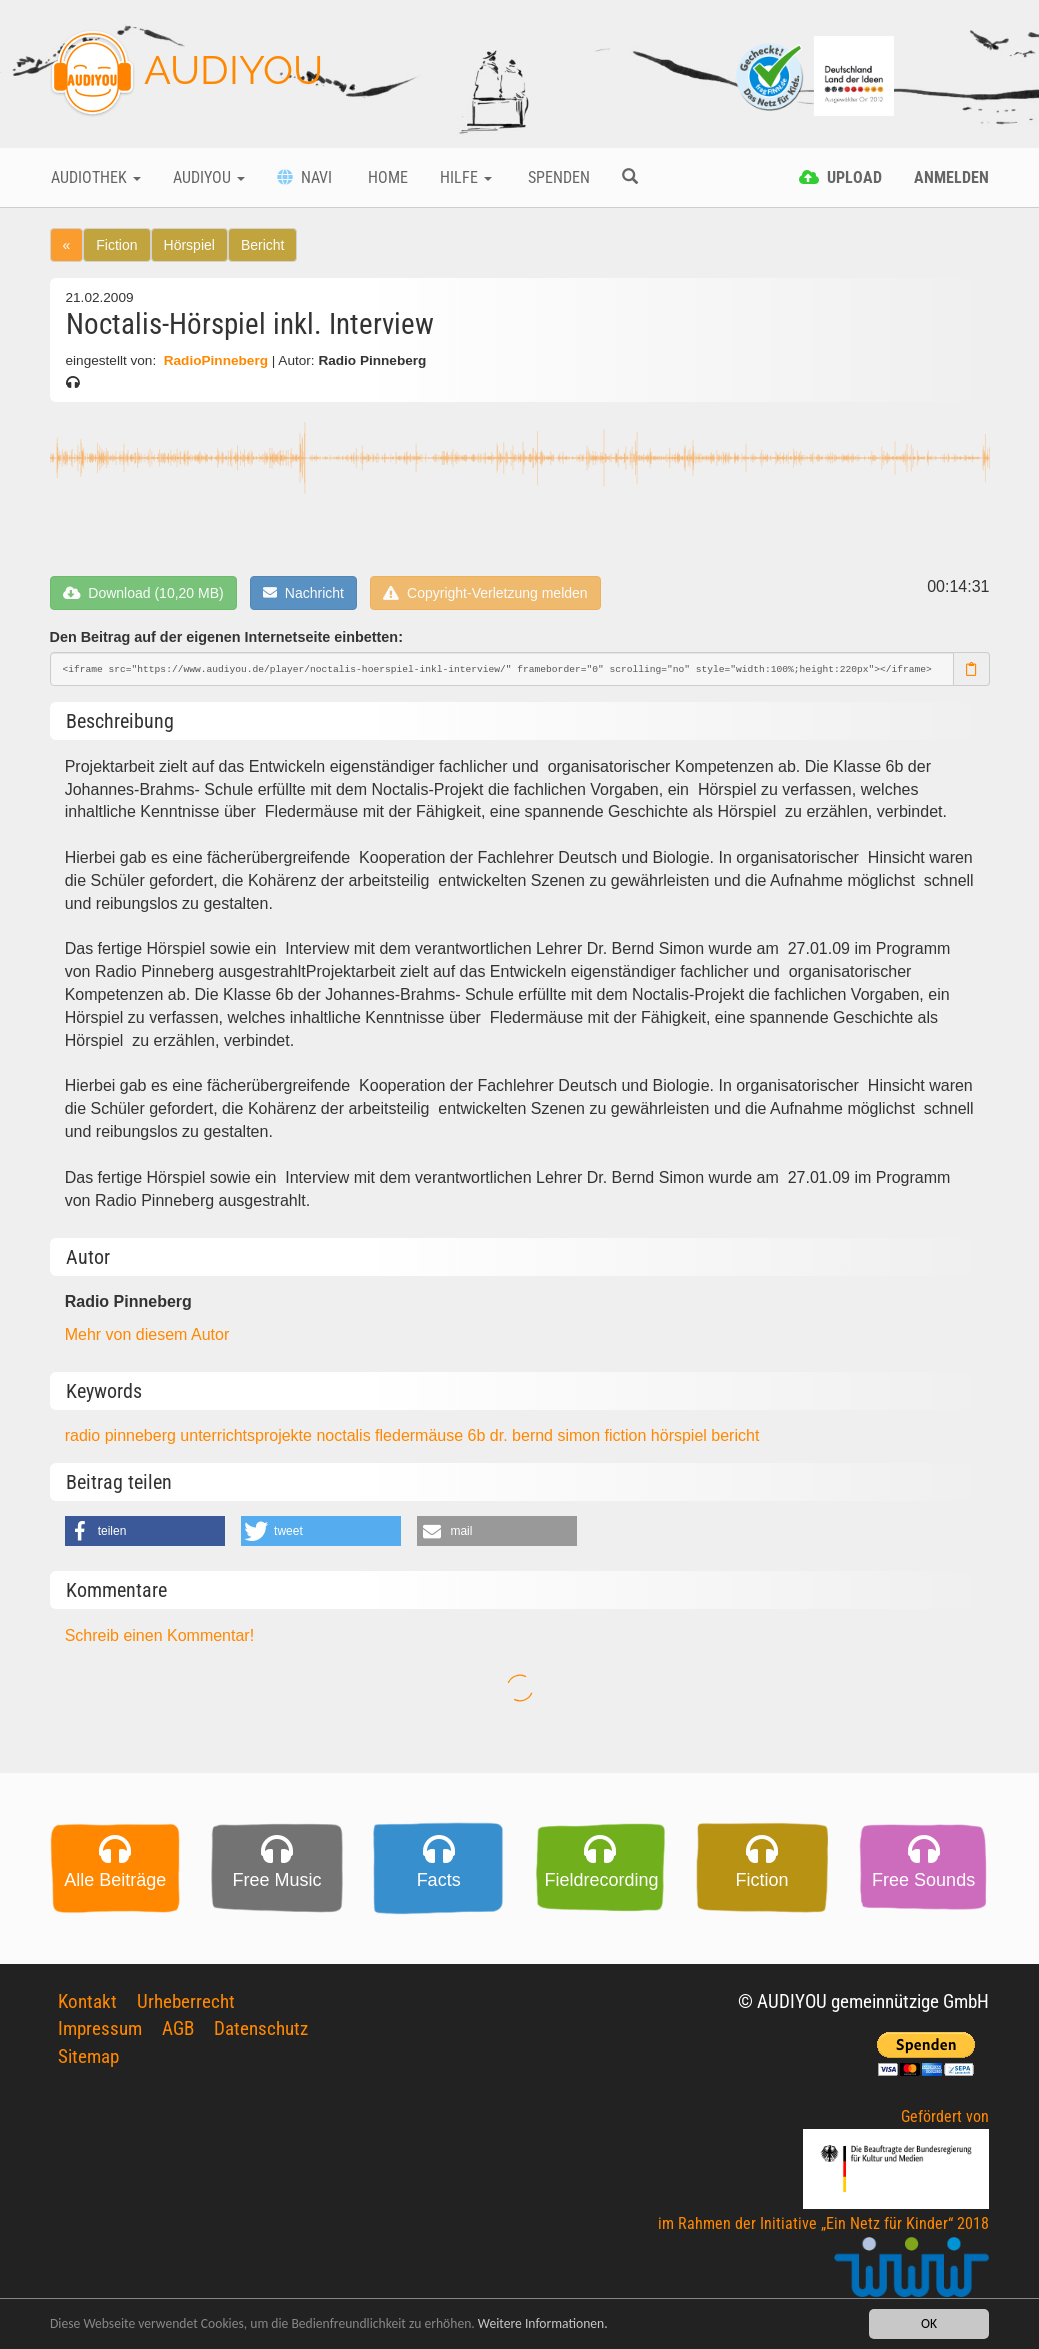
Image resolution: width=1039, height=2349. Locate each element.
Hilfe (466, 177)
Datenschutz (261, 2028)
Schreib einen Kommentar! (159, 1635)
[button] (145, 1531)
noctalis (345, 1435)
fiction (628, 1435)
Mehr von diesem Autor (147, 1334)
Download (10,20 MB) (143, 593)
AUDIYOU (186, 74)
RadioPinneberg (216, 360)
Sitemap (88, 2056)
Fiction (116, 245)
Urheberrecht (186, 2001)
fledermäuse (421, 1435)
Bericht (263, 245)
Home (386, 177)
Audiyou (209, 177)
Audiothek (96, 177)
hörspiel (681, 1435)
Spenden (557, 177)
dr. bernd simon (547, 1435)
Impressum (100, 2028)
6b (479, 1435)
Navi (304, 177)
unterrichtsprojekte (248, 1435)
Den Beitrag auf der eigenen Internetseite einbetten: (226, 637)
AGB (178, 2028)
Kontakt (87, 2001)
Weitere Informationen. (543, 2323)
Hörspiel (189, 245)
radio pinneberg (123, 1435)
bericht (735, 1435)
